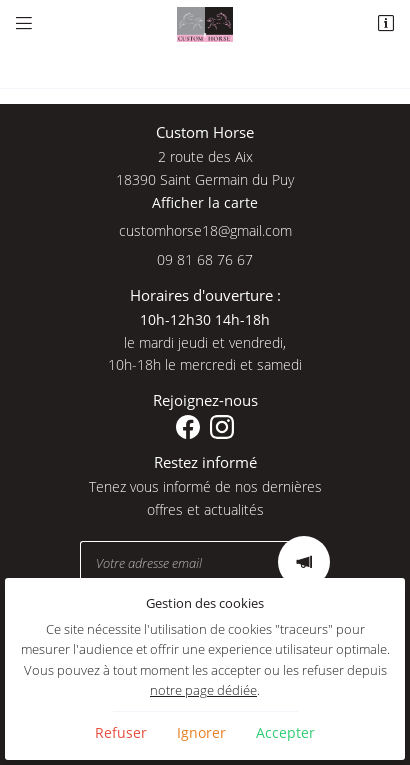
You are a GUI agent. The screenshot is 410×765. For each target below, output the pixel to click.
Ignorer (201, 732)
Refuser (121, 732)
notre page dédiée (203, 690)
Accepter (285, 732)
